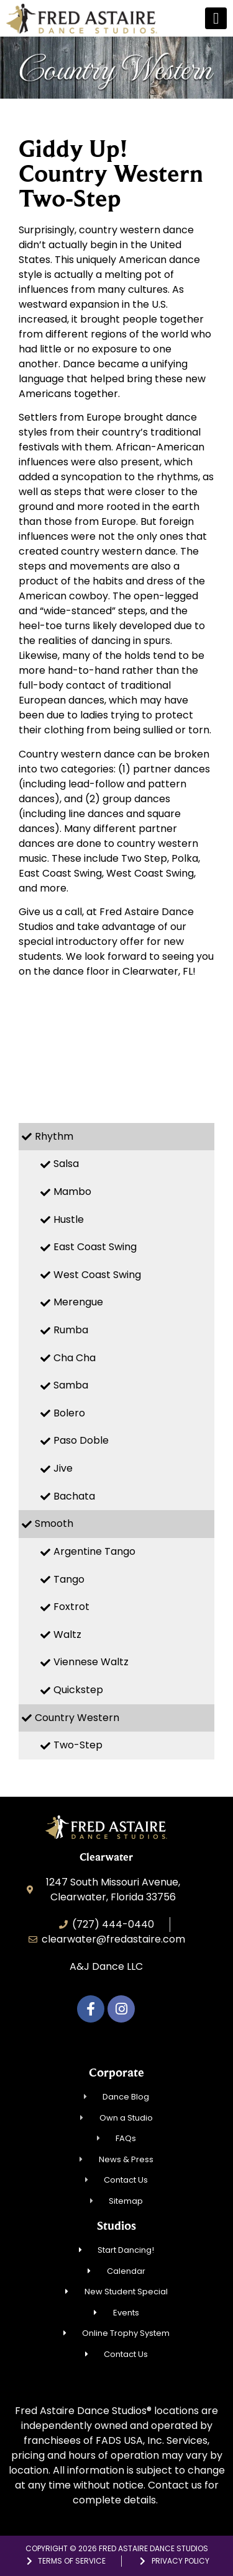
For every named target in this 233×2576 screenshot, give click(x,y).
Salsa (66, 1163)
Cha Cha (74, 1358)
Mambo (72, 1191)
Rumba (70, 1330)
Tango (69, 1579)
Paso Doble (81, 1440)
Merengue (78, 1302)
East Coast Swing (95, 1247)
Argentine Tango (94, 1551)
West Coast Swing (97, 1275)
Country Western (77, 1718)
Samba (70, 1385)
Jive (63, 1468)
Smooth (54, 1523)
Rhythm (54, 1136)
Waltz (67, 1634)
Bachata (74, 1496)
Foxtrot (71, 1606)
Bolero (69, 1413)
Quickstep (78, 1690)
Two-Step (78, 1745)
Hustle (68, 1219)
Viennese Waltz (91, 1662)
